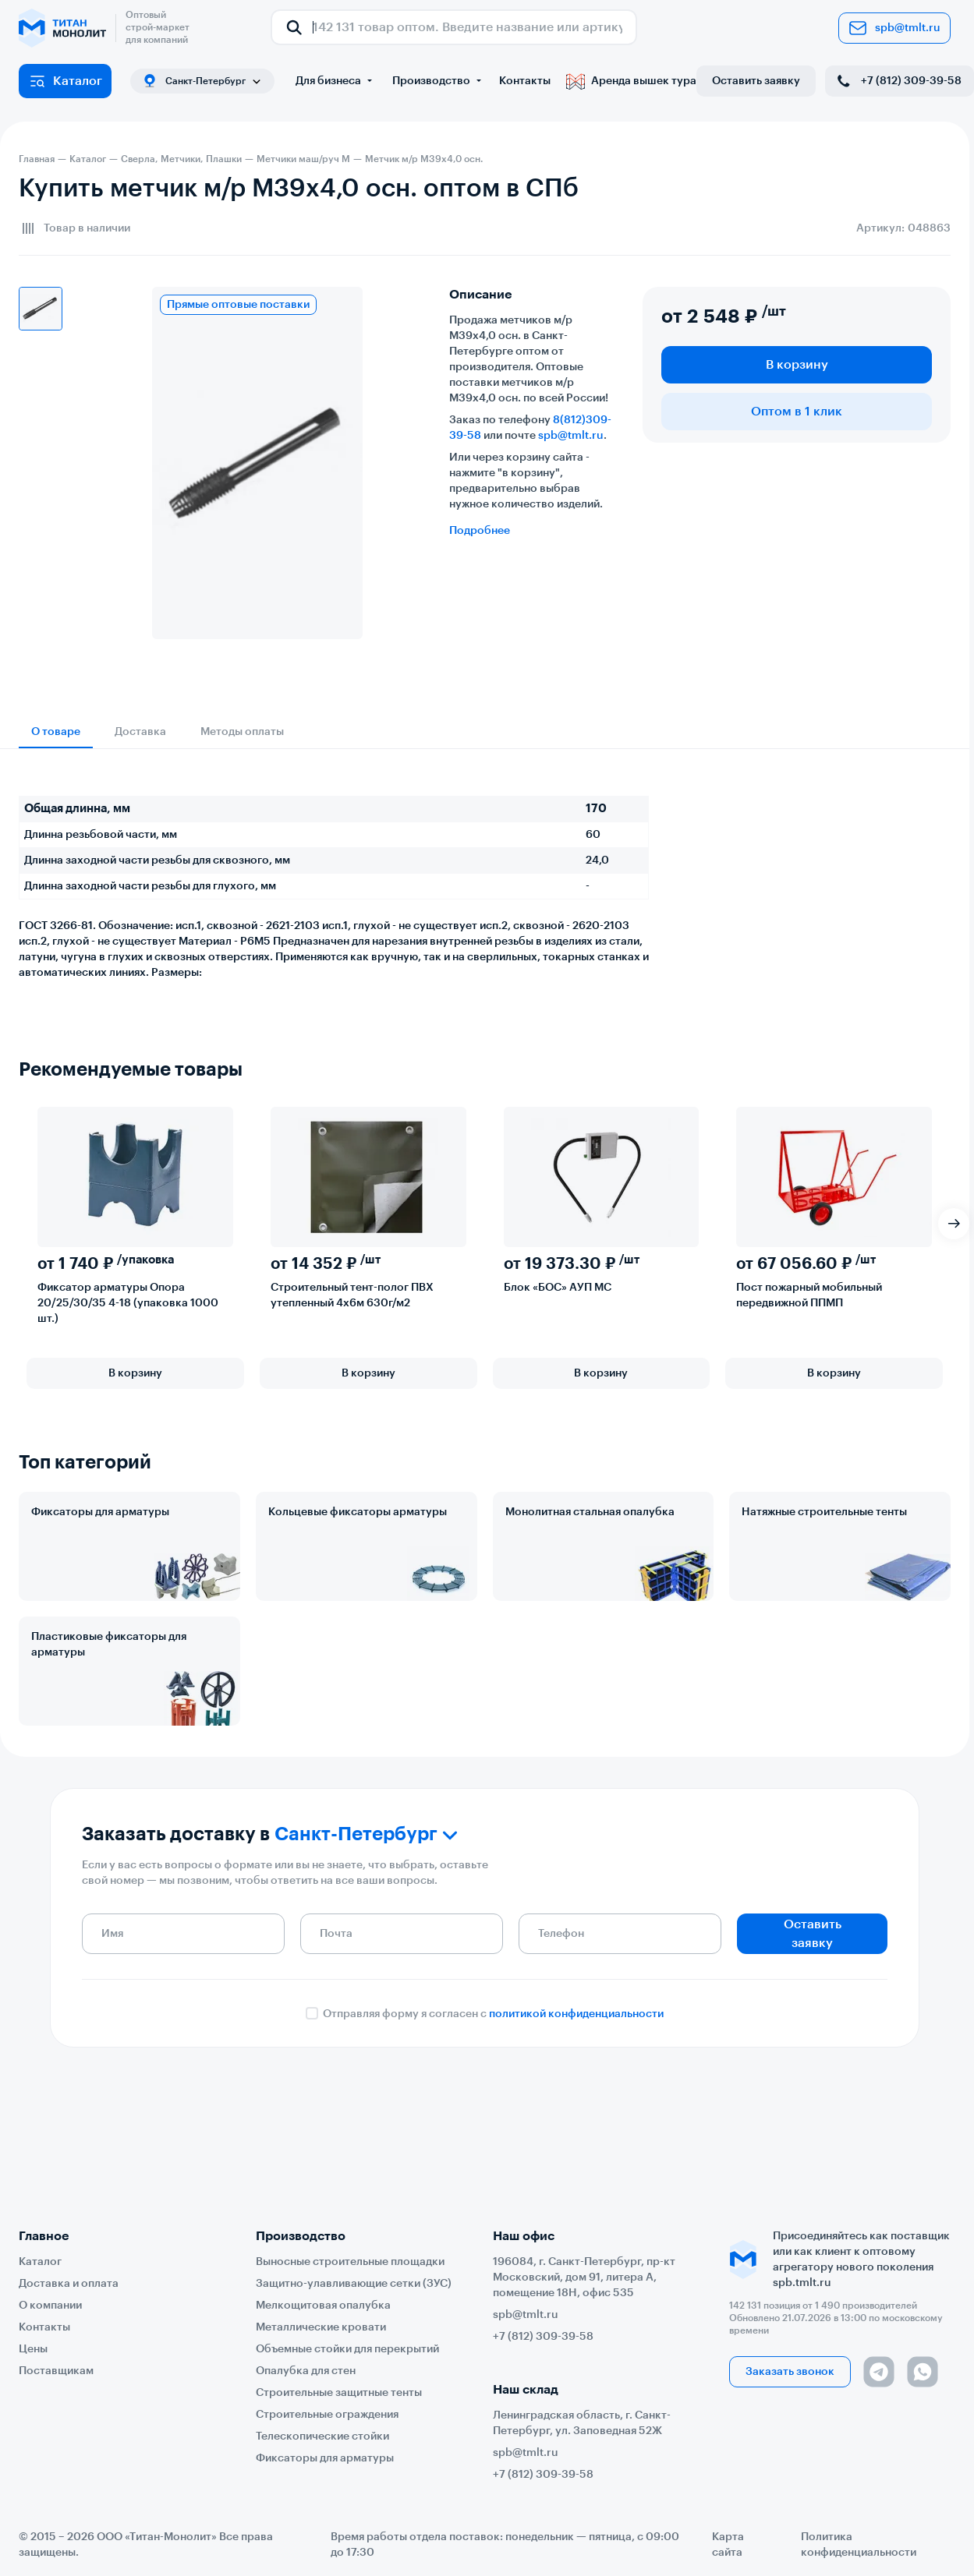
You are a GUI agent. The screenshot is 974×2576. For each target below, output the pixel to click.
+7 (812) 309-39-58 (898, 81)
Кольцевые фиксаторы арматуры (357, 1512)
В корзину (797, 365)
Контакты (525, 81)
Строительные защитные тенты (339, 2392)
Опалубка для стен (306, 2371)
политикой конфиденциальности (576, 2014)
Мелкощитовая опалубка (323, 2305)
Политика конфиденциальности (858, 2545)
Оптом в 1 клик (796, 411)
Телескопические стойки (322, 2436)
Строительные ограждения (327, 2414)
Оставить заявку (756, 81)
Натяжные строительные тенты (824, 1512)
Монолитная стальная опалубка (590, 1512)
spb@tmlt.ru (894, 28)
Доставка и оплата (69, 2283)
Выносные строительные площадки (350, 2261)
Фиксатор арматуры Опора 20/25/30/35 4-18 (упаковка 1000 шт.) (127, 1303)
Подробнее (479, 530)
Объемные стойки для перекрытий (347, 2349)
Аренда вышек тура (631, 81)
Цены (33, 2349)
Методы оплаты (242, 731)
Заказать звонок (790, 2371)
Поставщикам (56, 2371)
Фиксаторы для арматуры (100, 1512)
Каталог (65, 81)
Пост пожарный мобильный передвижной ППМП (809, 1295)
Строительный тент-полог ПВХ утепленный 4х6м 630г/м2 (352, 1295)
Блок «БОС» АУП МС (557, 1287)
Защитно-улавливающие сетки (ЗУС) (354, 2283)
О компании (50, 2305)
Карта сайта (728, 2545)
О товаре (55, 731)
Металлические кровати (321, 2327)
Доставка (140, 731)
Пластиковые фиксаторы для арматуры (108, 1644)
